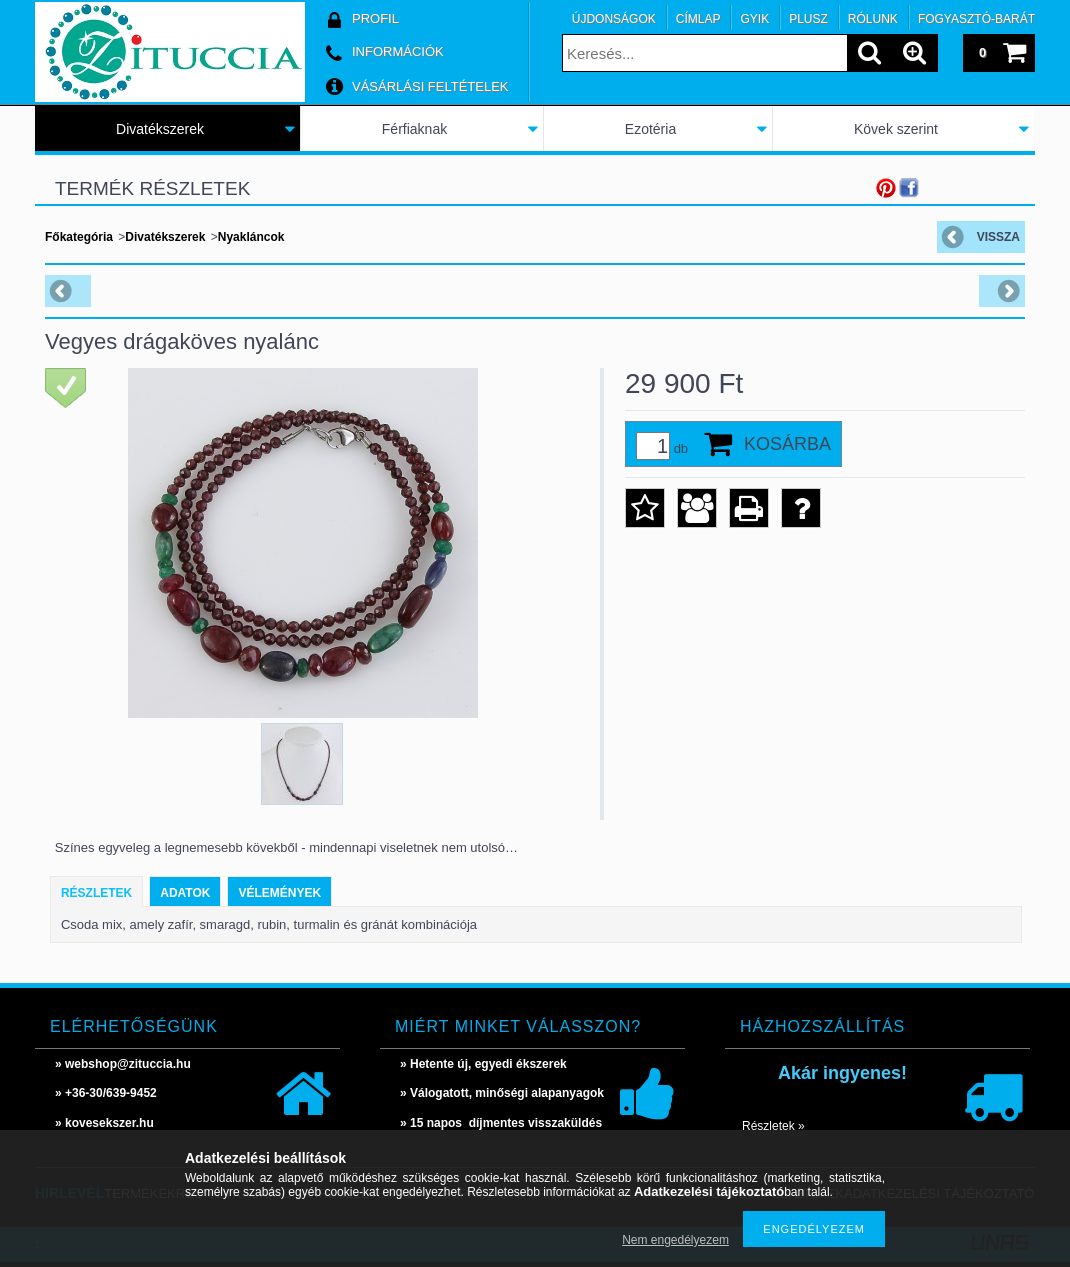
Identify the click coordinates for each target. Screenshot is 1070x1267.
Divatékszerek (160, 129)
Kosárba (787, 444)
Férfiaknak (414, 129)
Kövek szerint (896, 129)
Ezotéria (650, 129)
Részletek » (773, 1126)
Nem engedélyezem (675, 1240)
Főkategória (79, 237)
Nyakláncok (251, 237)
